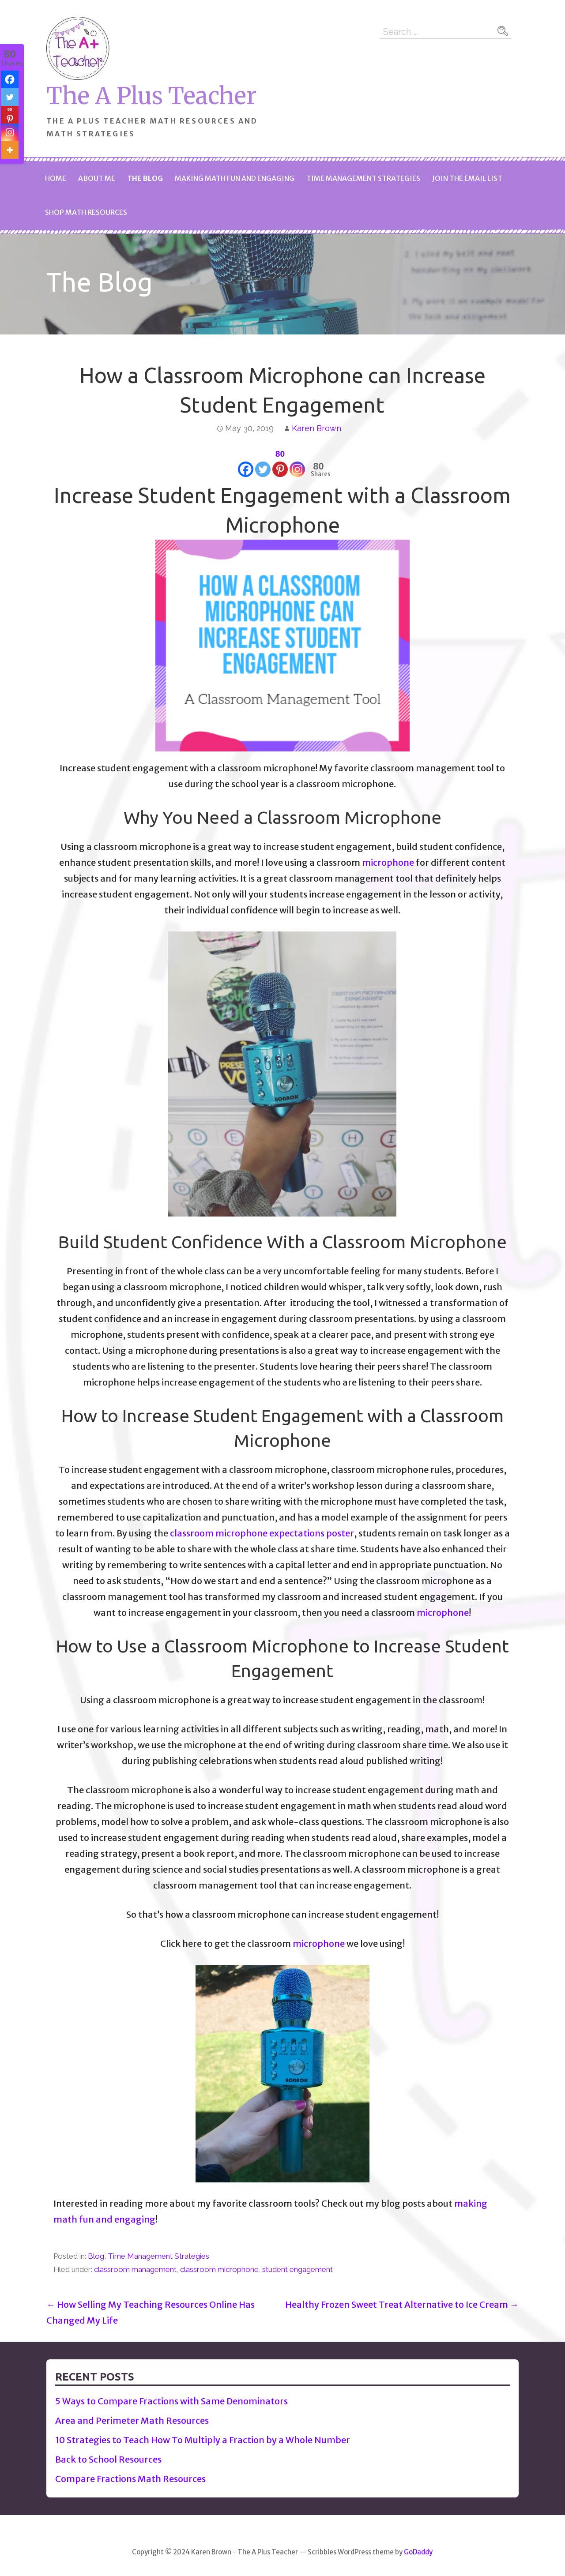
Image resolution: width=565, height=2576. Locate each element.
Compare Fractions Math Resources (130, 2478)
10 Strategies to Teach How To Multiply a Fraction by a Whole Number (202, 2439)
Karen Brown (316, 428)
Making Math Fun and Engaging (234, 178)
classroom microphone (219, 2269)
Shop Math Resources (86, 212)
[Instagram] (297, 462)
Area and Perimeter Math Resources (132, 2420)
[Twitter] (263, 462)
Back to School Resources (108, 2459)
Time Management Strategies (363, 178)
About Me (96, 178)
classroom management (135, 2269)
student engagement (297, 2269)
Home (55, 178)
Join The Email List (467, 178)
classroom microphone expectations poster (262, 1533)
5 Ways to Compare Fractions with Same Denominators (171, 2401)
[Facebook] (245, 462)
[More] (10, 150)
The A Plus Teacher (151, 96)
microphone (388, 862)
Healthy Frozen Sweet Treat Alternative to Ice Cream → (402, 2304)
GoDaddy (418, 2552)
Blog (96, 2256)
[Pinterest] (280, 462)
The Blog (145, 178)
